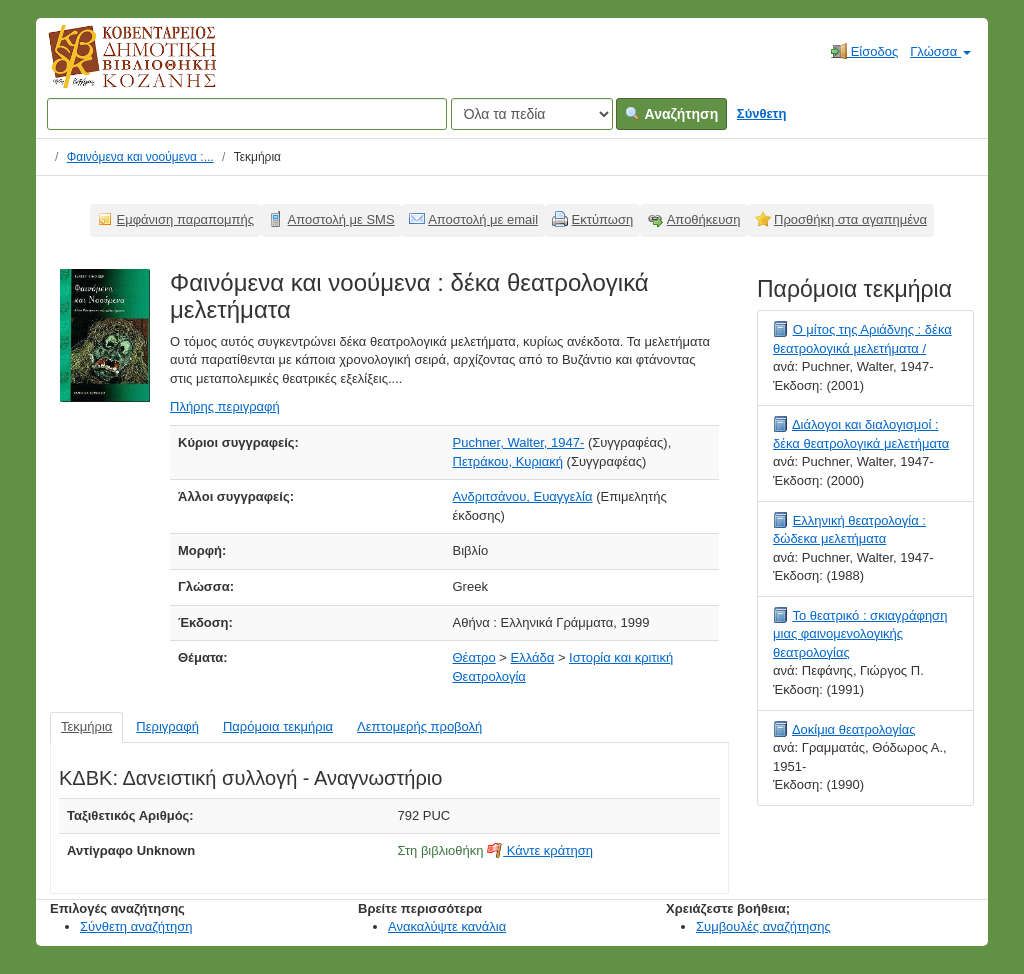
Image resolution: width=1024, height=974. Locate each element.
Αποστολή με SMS (341, 219)
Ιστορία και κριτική (621, 657)
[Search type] (532, 114)
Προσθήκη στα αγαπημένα (850, 219)
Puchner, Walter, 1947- (519, 442)
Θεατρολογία (489, 676)
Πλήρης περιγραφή (225, 406)
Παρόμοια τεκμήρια (278, 726)
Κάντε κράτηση (540, 850)
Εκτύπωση (603, 219)
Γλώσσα (940, 51)
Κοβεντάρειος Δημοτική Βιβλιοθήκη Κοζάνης (113, 68)
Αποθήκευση (704, 219)
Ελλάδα (533, 657)
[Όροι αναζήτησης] (247, 114)
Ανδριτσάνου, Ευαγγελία (523, 496)
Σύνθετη (762, 113)
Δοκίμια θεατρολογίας (854, 729)
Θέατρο (474, 657)
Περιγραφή (167, 726)
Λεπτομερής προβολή (419, 726)
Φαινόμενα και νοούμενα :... (140, 157)
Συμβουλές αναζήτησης (763, 926)
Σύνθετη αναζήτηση (136, 926)
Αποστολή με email (483, 219)
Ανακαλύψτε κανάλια (447, 926)
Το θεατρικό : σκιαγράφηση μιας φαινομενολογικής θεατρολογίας (860, 634)
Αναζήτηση (671, 114)
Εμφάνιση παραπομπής (186, 219)
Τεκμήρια (86, 726)
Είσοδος (864, 51)
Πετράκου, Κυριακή (508, 461)
